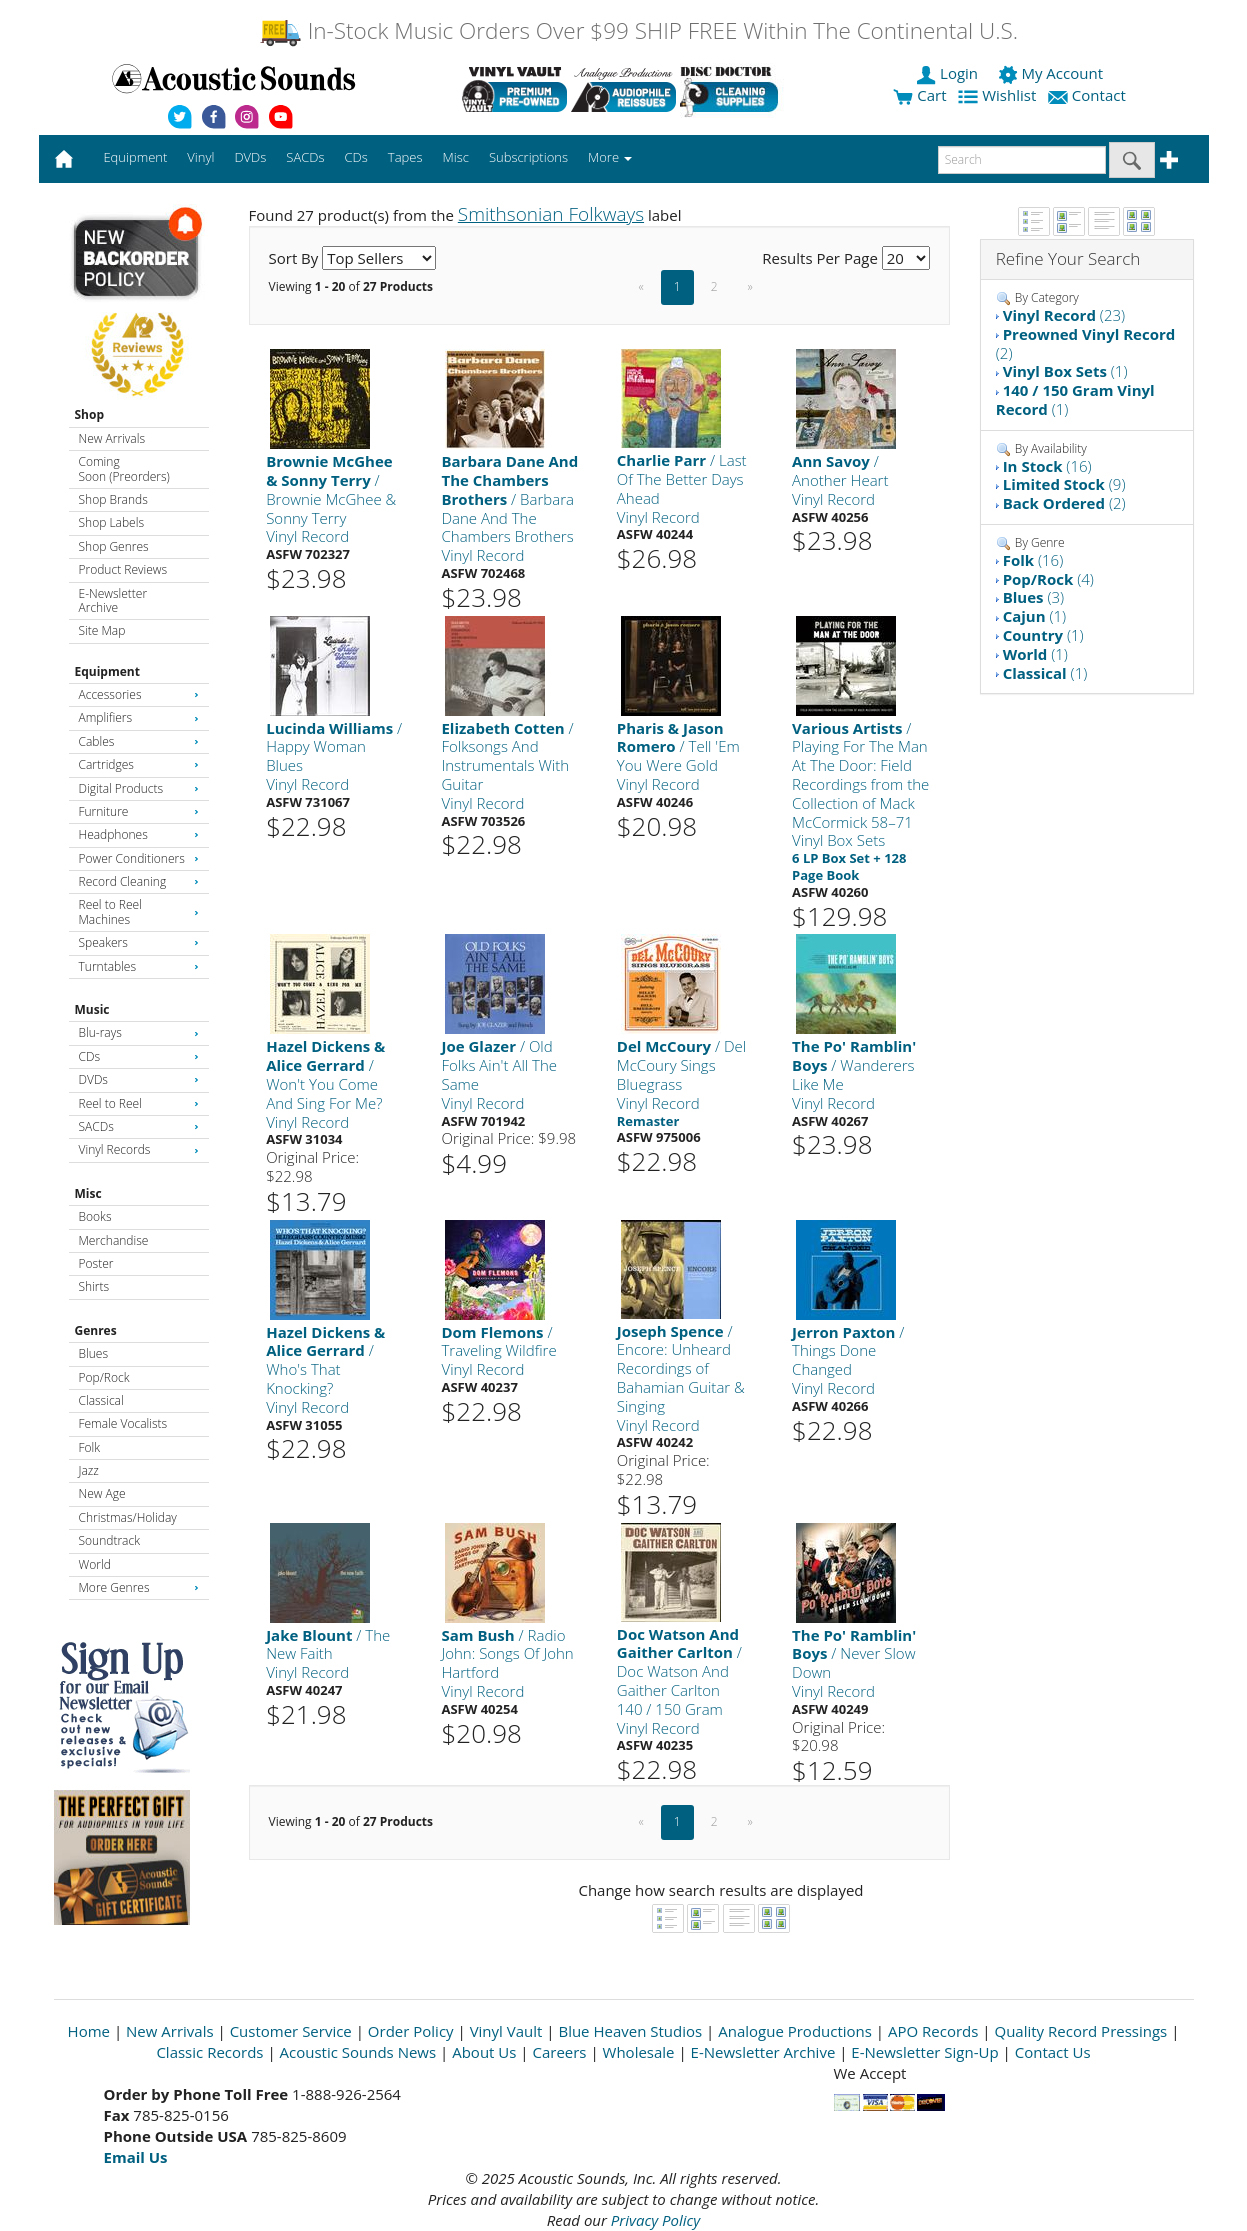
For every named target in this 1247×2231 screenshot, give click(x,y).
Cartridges (139, 764)
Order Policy (411, 2031)
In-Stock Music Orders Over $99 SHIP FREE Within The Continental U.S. (638, 30)
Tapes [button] (405, 157)
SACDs (139, 1126)
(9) (1064, 484)
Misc (88, 1193)
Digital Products (139, 788)
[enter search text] (1022, 160)
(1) (1065, 371)
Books (95, 1216)
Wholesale (639, 2052)
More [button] (610, 157)
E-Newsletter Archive (113, 600)
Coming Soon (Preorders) (124, 468)
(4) (1048, 579)
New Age (102, 1493)
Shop (90, 414)
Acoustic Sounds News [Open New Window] (358, 2052)
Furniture (139, 811)
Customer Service (291, 2031)
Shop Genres (114, 546)
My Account (1052, 73)
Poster (96, 1263)
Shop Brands (113, 499)
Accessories (139, 694)
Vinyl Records (139, 1149)
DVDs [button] (250, 157)
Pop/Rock (104, 1377)
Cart (919, 95)
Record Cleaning (139, 881)
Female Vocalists (123, 1423)
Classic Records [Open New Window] (209, 2052)
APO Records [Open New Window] (933, 2031)
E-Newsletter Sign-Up (924, 2052)
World (95, 1564)
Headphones (139, 834)
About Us (484, 2052)
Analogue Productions (795, 2031)
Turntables (139, 966)
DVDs (139, 1079)
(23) (1064, 315)
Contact (1089, 95)
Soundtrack (109, 1540)
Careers (559, 2052)
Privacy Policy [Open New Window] (655, 2220)
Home (89, 2031)
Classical (101, 1400)
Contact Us (1053, 2052)
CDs (139, 1056)
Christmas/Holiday (128, 1517)
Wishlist (999, 95)
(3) (1033, 597)
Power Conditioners (139, 858)
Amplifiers (139, 717)
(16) (1047, 466)
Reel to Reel (139, 1103)
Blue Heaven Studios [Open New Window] (630, 2031)
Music (92, 1009)
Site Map (102, 630)
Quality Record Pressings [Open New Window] (1080, 2031)
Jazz (89, 1470)
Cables (139, 741)
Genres (96, 1330)
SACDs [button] (305, 157)
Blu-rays (139, 1032)
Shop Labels (111, 522)
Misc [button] (455, 157)
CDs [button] (356, 157)
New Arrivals (112, 438)
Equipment (107, 671)
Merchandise (114, 1240)
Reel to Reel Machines (139, 911)
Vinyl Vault (506, 2031)
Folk (90, 1447)
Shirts (94, 1286)
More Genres (139, 1587)
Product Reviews (123, 569)
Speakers (139, 942)
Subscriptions (528, 157)
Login (949, 73)
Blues (94, 1353)
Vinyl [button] (200, 157)
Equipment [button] (135, 157)
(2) (1086, 343)
